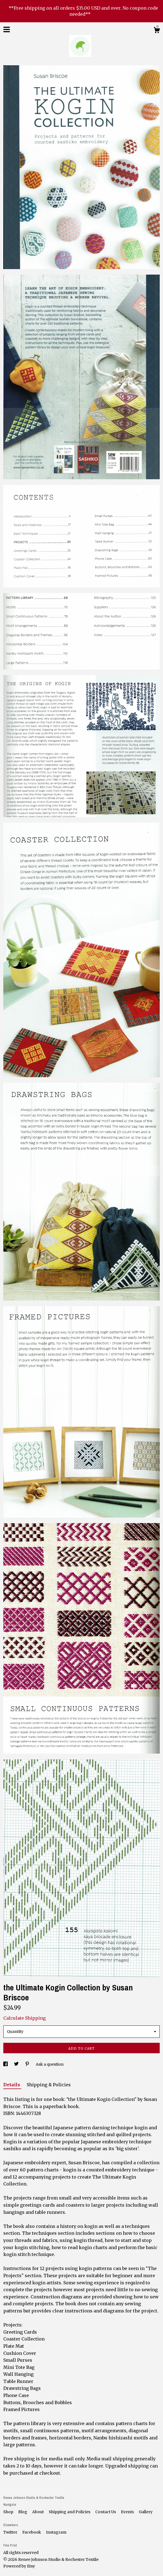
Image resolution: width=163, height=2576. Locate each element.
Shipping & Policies (49, 2084)
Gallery (146, 2511)
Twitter (10, 2532)
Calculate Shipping (24, 2018)
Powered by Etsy (19, 2566)
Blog (23, 2511)
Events (128, 2511)
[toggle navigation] (6, 29)
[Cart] (157, 31)
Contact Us (106, 2511)
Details (12, 2084)
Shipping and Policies (70, 2511)
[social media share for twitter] (17, 2064)
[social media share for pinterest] (27, 2064)
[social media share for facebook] (6, 2064)
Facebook (32, 2532)
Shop (8, 2511)
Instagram (56, 2532)
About (38, 2511)
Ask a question (50, 2064)
